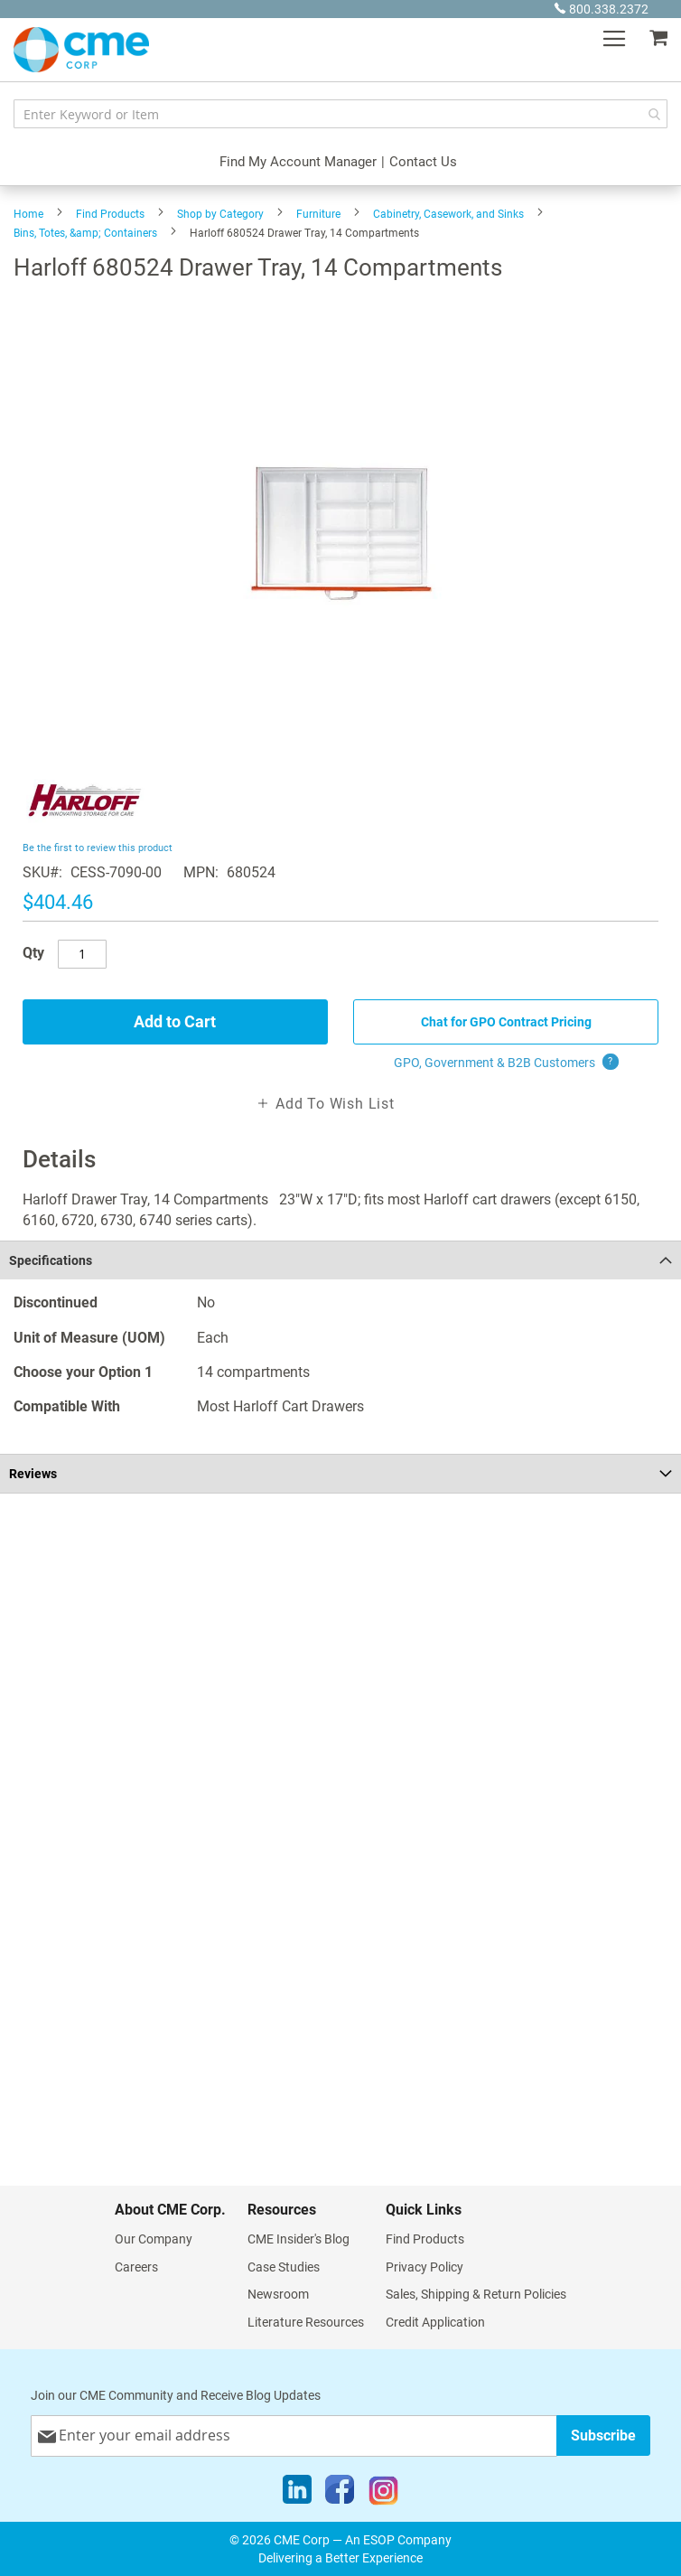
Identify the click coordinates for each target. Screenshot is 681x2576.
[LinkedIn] (297, 2494)
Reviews (33, 1473)
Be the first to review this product (98, 848)
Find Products (110, 214)
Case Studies (283, 2267)
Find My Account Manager (298, 162)
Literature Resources (305, 2322)
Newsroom (278, 2294)
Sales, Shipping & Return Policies (476, 2294)
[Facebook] (339, 2494)
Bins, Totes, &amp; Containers (85, 233)
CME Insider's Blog (298, 2239)
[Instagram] (383, 2494)
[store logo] (81, 49)
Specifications (50, 1260)
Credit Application (435, 2322)
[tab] (340, 1260)
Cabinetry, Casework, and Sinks (448, 214)
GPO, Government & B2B (506, 1063)
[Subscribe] (603, 2435)
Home (28, 214)
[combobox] (340, 113)
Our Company (153, 2239)
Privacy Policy (424, 2267)
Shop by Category (220, 214)
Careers (136, 2267)
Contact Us (423, 162)
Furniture (318, 214)
